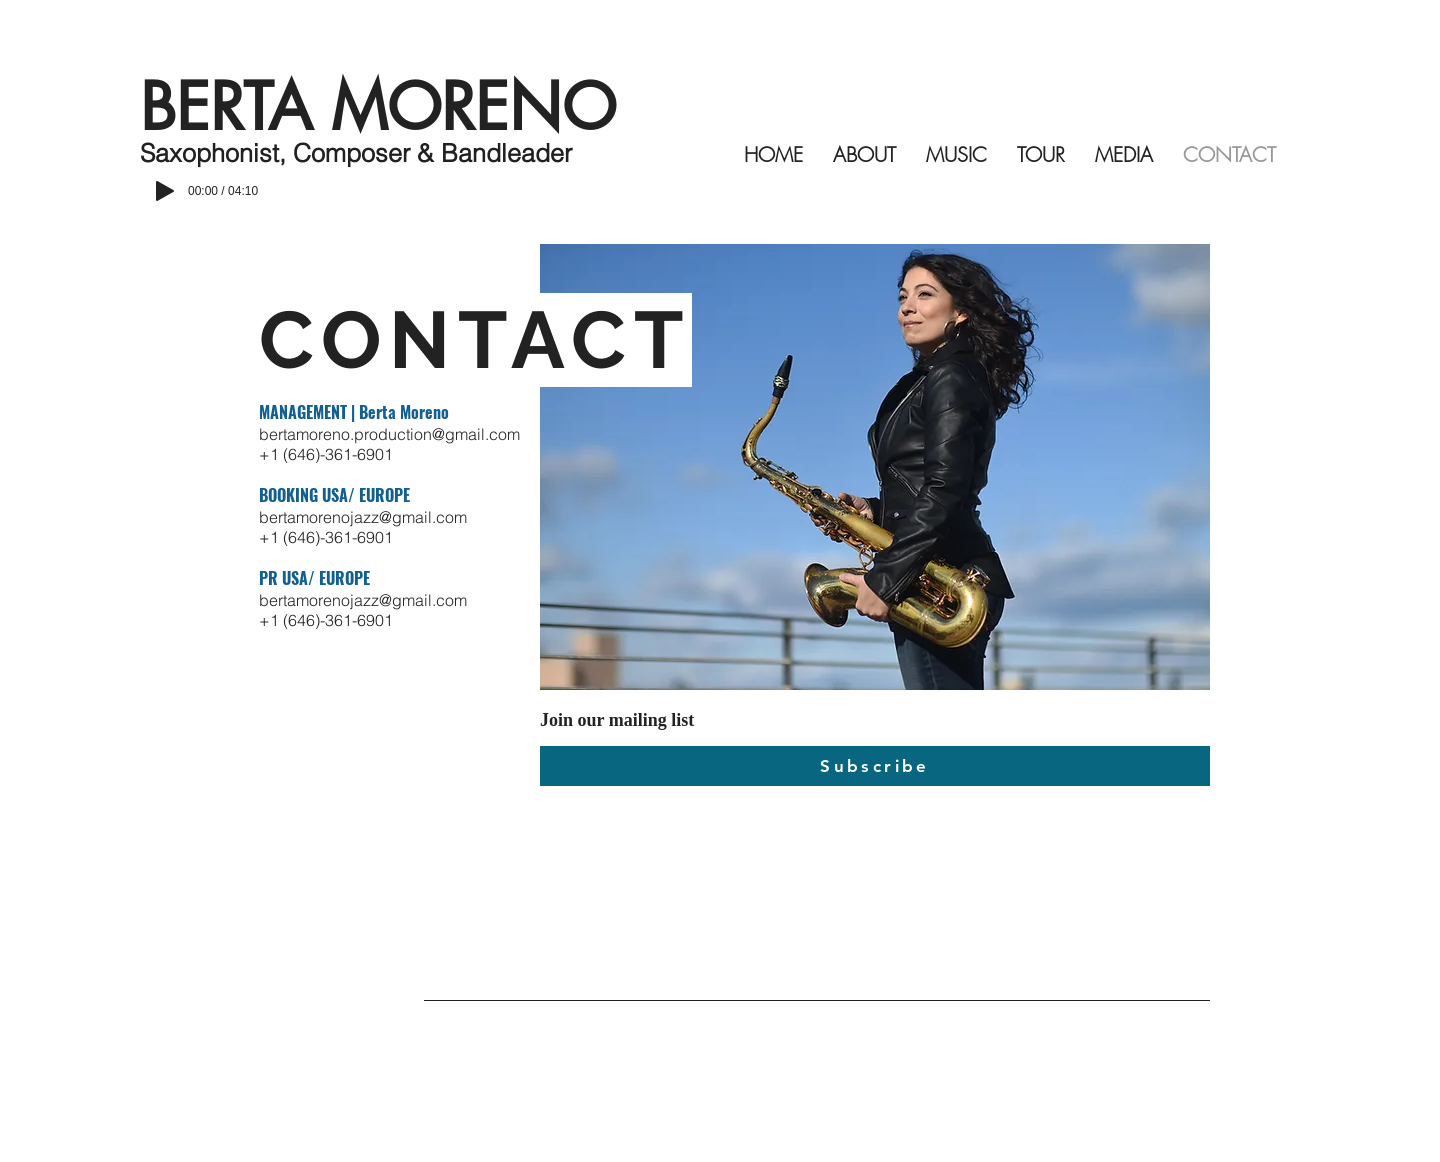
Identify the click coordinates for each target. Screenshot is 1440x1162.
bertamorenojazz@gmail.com (363, 517)
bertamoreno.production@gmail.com (389, 434)
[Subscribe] (875, 766)
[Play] (165, 191)
